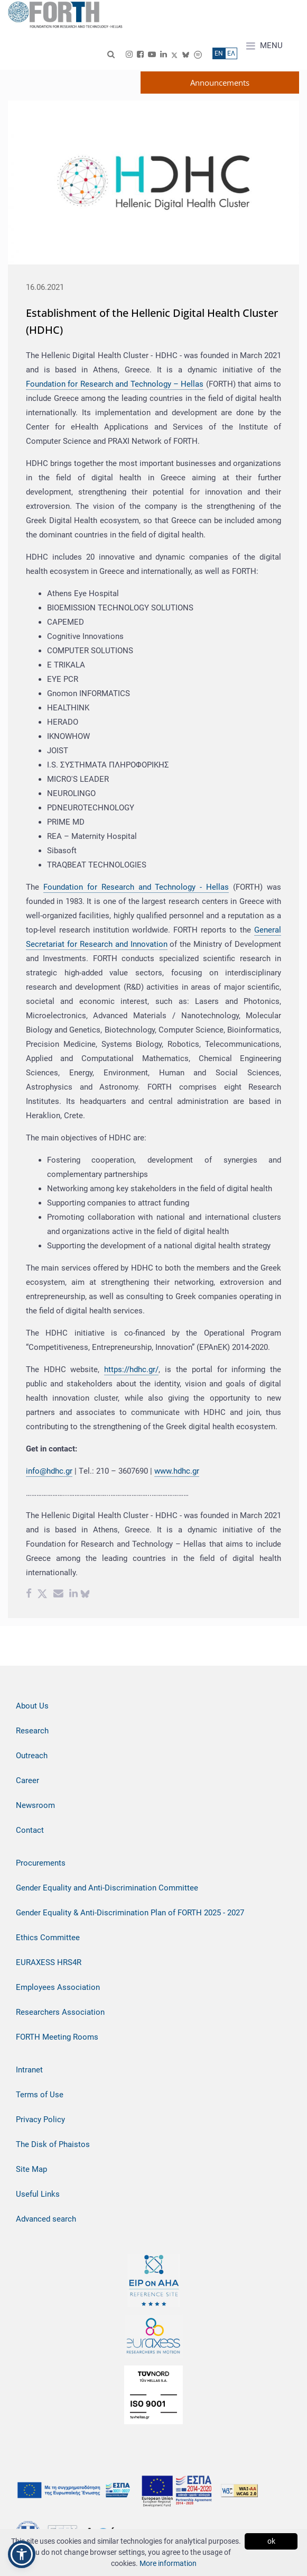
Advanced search (46, 2219)
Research (32, 1730)
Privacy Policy (40, 2119)
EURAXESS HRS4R (48, 1962)
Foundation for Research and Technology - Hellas (136, 887)
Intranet (29, 2070)
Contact (30, 1830)
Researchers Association (60, 2012)
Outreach (32, 1755)
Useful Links (38, 2194)
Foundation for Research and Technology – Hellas (115, 384)
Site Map (31, 2169)
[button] (22, 2554)
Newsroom (35, 1805)
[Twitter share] (42, 1595)
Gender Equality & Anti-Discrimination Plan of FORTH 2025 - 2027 (130, 1912)
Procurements (41, 1863)
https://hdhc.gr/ (131, 1369)
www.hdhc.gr (176, 1471)
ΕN (219, 53)
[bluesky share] (85, 1595)
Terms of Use (39, 2094)
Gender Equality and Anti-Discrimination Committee (107, 1888)
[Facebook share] (29, 1595)
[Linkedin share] (73, 1595)
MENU (264, 46)
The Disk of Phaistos (53, 2144)
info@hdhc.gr (49, 1471)
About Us (32, 1706)
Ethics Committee (48, 1937)
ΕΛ (231, 53)
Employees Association (58, 1987)
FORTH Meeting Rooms (57, 2037)
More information (168, 2563)
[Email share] (58, 1595)
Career (27, 1780)
